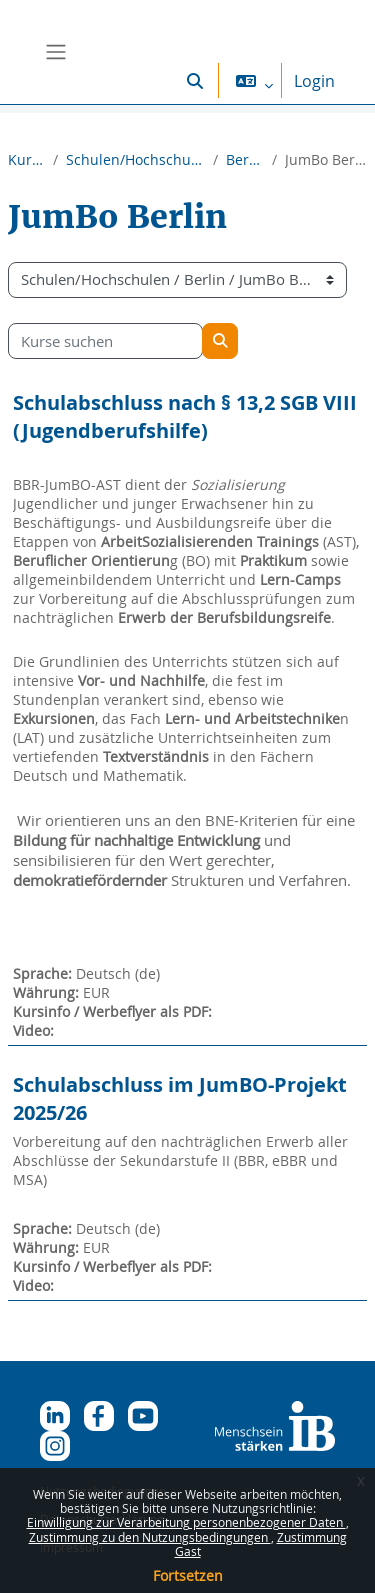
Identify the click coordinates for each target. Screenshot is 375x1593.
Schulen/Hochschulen (135, 159)
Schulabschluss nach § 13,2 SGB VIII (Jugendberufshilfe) (185, 416)
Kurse (26, 159)
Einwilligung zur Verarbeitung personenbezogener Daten (186, 1522)
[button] (195, 80)
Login (314, 81)
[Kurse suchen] (105, 341)
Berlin (245, 159)
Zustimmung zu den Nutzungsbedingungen (150, 1537)
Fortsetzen (188, 1575)
